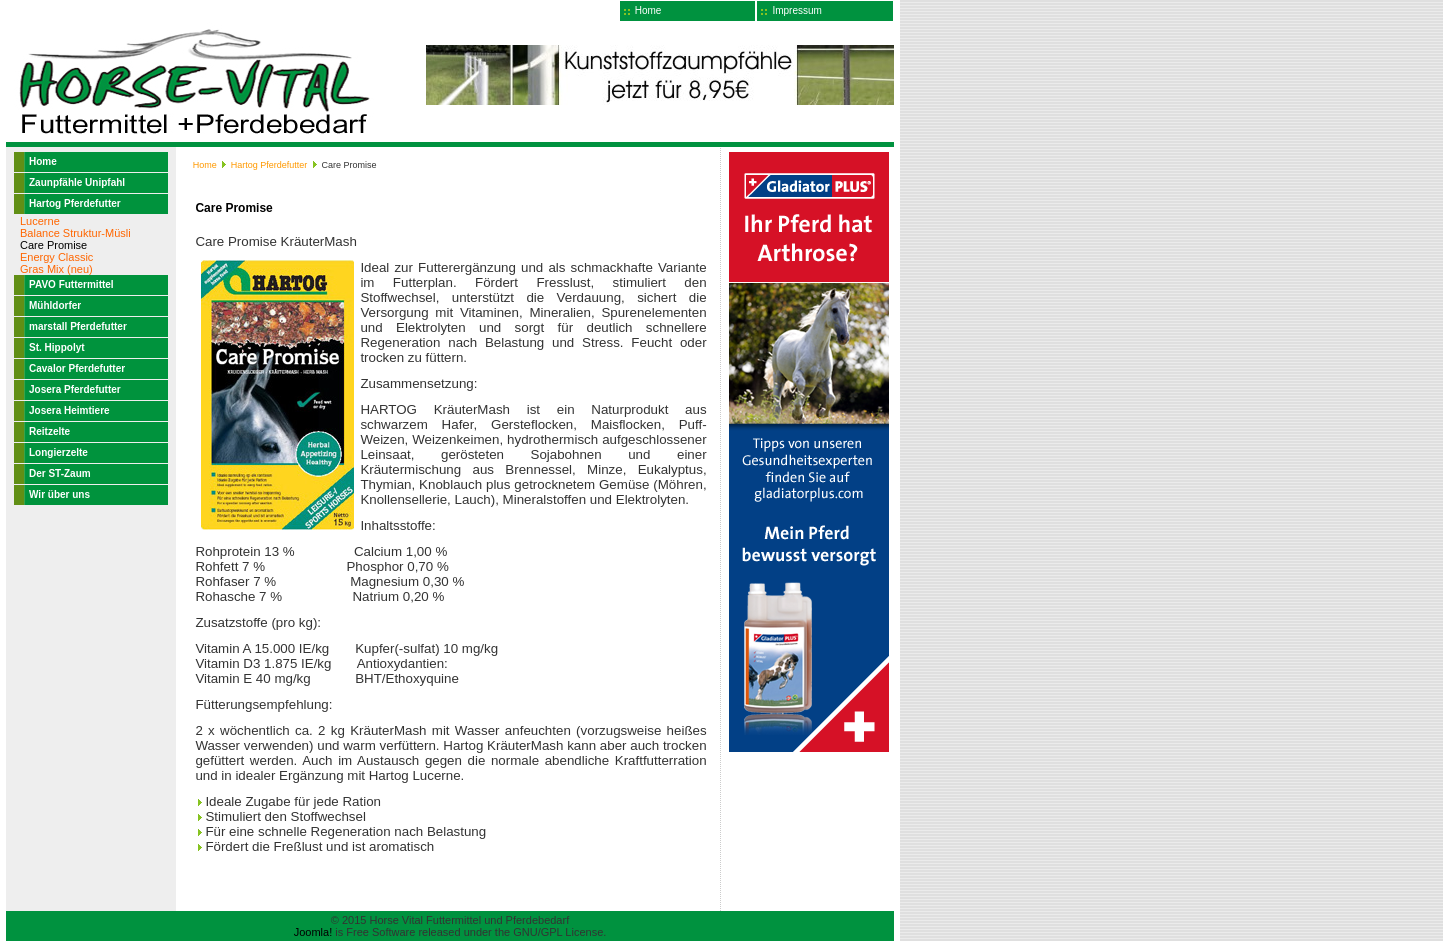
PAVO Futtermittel (71, 284)
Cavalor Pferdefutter (77, 368)
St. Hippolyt (57, 347)
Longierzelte (58, 452)
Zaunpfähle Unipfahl (77, 182)
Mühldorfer (55, 305)
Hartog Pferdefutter (75, 203)
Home (648, 10)
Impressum (796, 10)
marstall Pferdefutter (78, 326)
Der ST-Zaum (60, 473)
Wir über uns (59, 494)
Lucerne (40, 221)
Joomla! (313, 932)
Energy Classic (56, 257)
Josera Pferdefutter (75, 389)
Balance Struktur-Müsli (75, 233)
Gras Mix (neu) (56, 269)
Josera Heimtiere (69, 410)
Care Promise (53, 245)
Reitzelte (49, 431)
